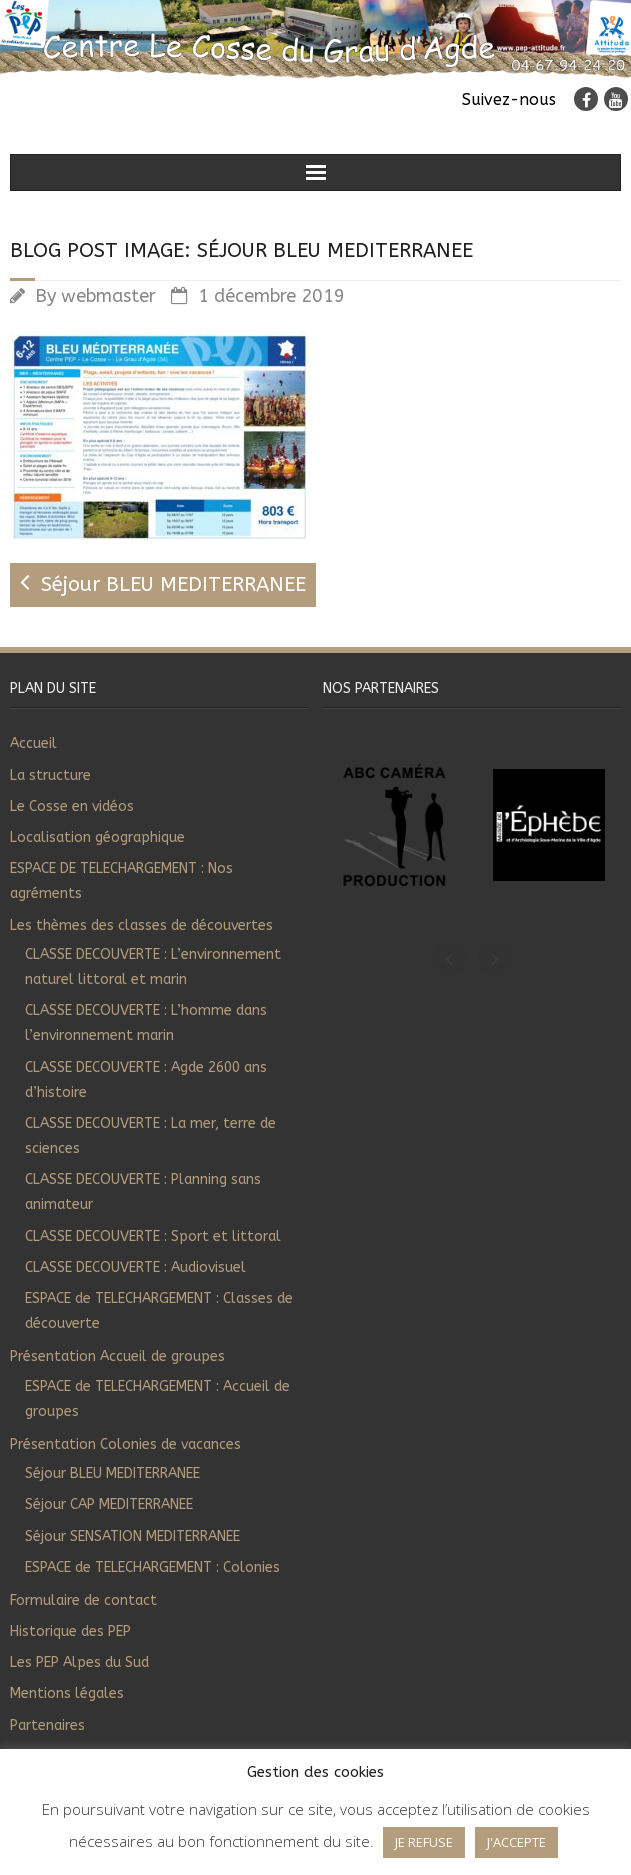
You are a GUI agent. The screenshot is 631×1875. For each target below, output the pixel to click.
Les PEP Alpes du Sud (79, 1662)
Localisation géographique (97, 837)
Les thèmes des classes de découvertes (141, 925)
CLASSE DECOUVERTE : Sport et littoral (153, 1236)
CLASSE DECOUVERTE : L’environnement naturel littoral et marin (153, 967)
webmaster (108, 296)
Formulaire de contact (83, 1600)
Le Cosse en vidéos (72, 806)
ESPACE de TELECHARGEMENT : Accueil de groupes (157, 1399)
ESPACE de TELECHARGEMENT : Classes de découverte (159, 1311)
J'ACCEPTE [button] (516, 1842)
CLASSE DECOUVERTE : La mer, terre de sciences (150, 1136)
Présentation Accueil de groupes (117, 1356)
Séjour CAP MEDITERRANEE (109, 1504)
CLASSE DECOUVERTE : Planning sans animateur (143, 1192)
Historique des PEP (70, 1631)
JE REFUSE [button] (424, 1842)
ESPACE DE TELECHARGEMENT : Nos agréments (121, 881)
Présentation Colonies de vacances (125, 1444)
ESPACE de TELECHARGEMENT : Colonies (152, 1567)
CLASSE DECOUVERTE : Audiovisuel (135, 1267)
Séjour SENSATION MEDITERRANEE (132, 1536)
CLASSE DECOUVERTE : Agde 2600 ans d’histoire (146, 1080)
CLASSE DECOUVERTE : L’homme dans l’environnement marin (146, 1023)
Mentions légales (67, 1693)
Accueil (33, 743)
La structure (50, 775)
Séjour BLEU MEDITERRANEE (112, 1473)
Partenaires (47, 1725)
